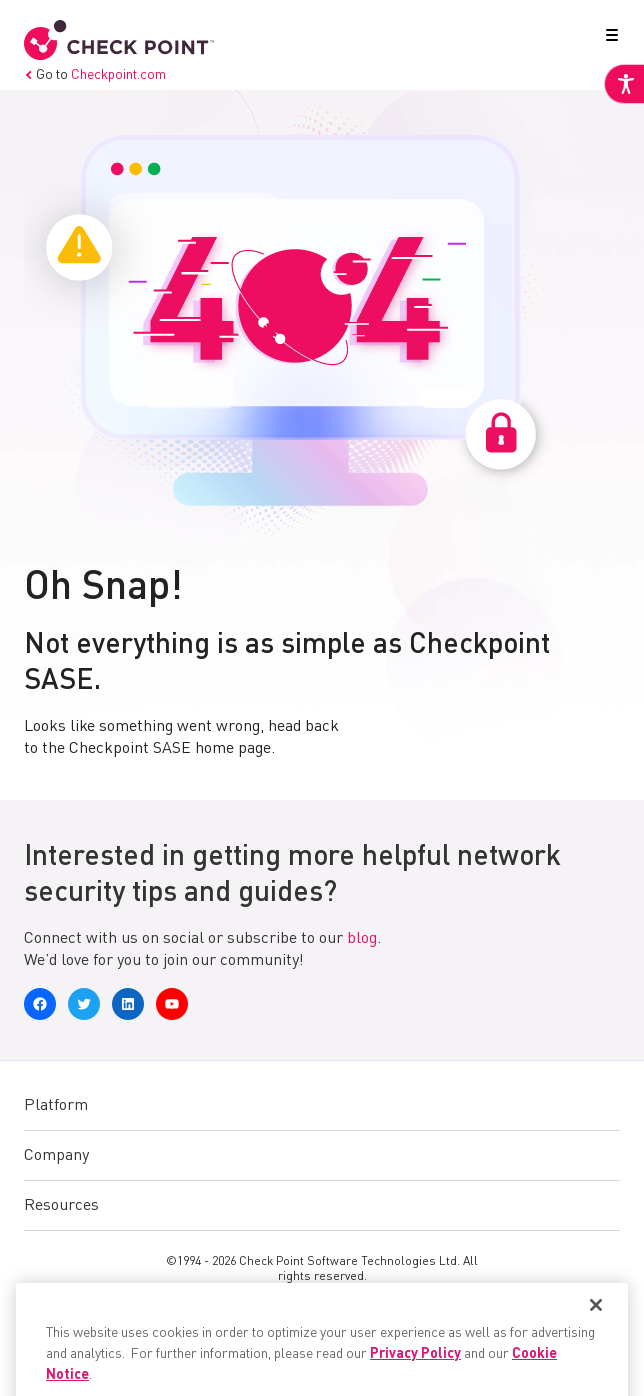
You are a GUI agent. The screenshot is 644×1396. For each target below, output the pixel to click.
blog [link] (362, 939)
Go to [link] (95, 75)
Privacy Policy (415, 1376)
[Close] (596, 1327)
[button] (608, 39)
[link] (624, 84)
